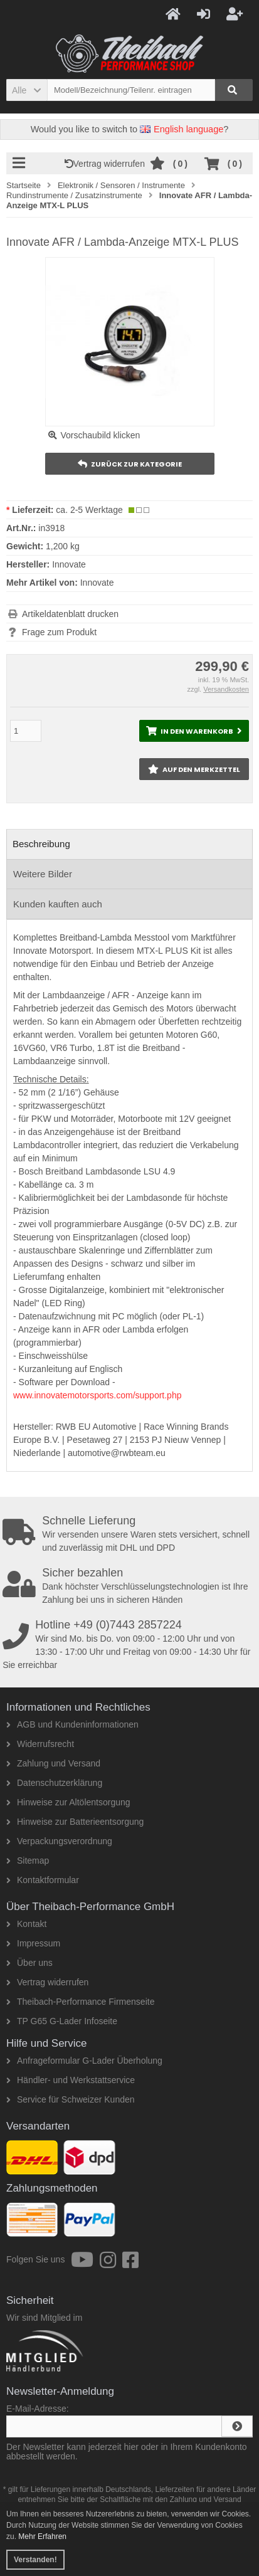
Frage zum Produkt (59, 632)
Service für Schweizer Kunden (70, 2099)
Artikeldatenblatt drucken (70, 614)
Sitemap (27, 1860)
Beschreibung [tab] (41, 843)
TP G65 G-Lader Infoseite (61, 2021)
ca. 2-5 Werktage (89, 510)
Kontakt (26, 1924)
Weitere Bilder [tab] (42, 873)
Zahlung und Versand (53, 1763)
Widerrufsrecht (40, 1744)
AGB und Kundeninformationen (72, 1724)
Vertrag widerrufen (107, 164)
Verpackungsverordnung (59, 1841)
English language (181, 129)
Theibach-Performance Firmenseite (80, 2002)
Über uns (29, 1963)
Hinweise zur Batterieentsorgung (75, 1822)
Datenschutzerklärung (54, 1783)
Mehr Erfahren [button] (42, 2536)
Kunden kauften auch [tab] (57, 904)
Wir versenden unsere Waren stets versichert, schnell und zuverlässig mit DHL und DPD (131, 1534)
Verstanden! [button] (35, 2559)
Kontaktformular (42, 1880)
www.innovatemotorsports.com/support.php (97, 1395)
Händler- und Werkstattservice (70, 2080)
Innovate (97, 583)
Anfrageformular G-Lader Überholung (84, 2061)
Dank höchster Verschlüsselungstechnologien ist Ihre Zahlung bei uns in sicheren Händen (131, 1586)
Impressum (33, 1943)
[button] (26, 90)
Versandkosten (226, 689)
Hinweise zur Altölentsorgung (68, 1802)
